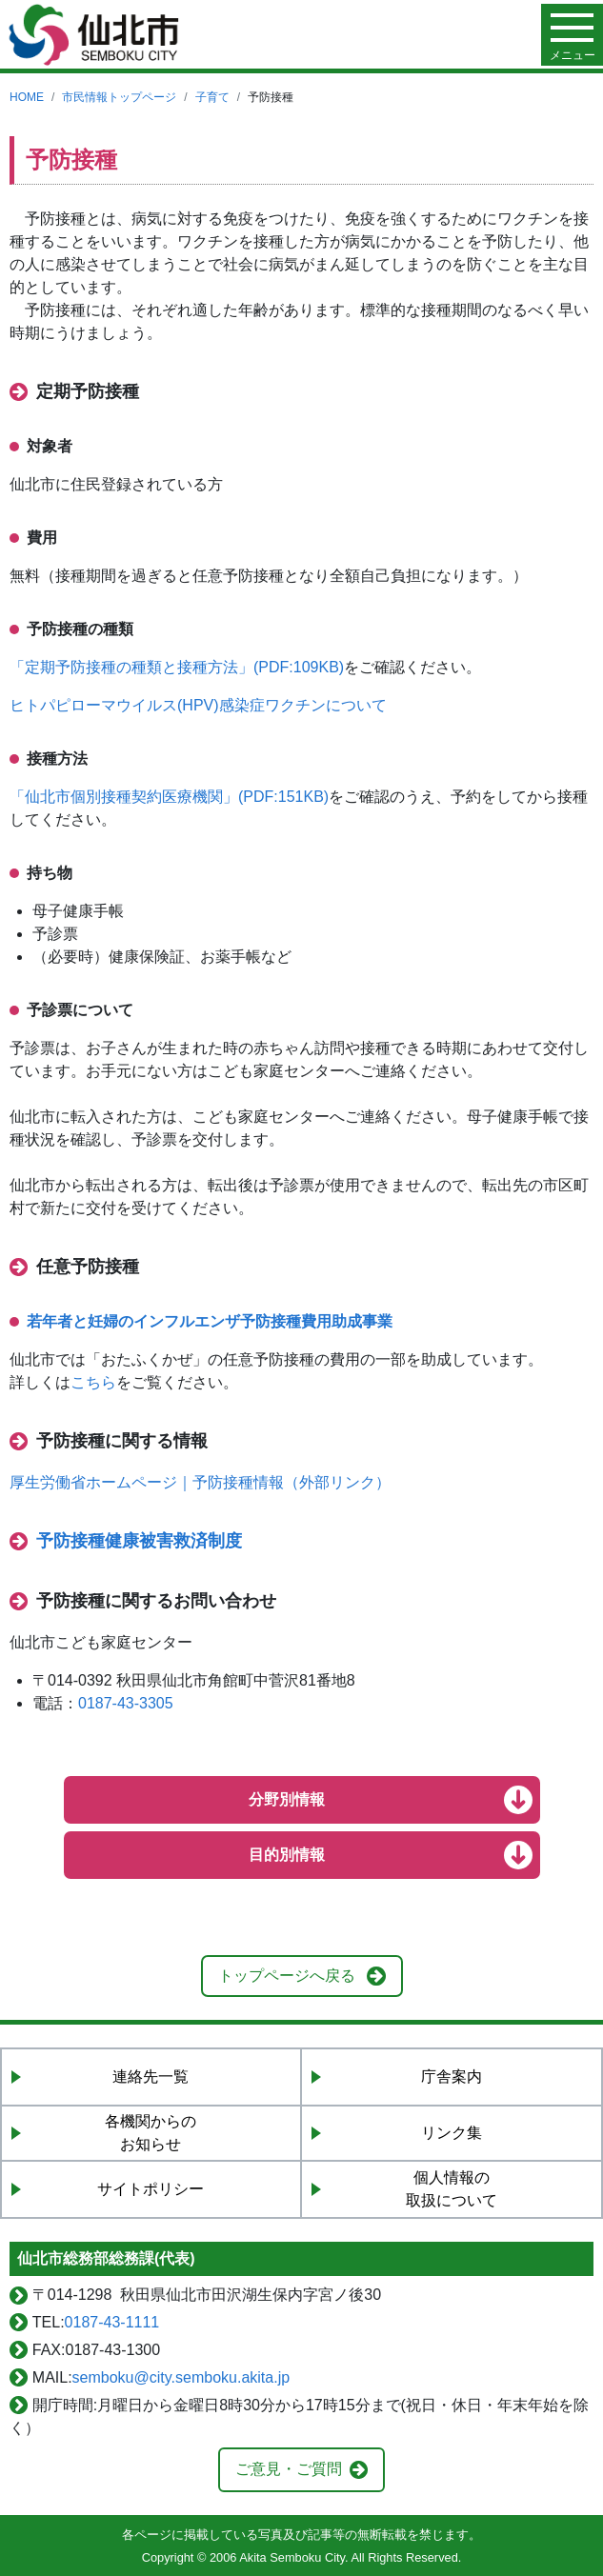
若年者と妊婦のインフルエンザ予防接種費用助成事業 (209, 1321)
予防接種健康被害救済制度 (139, 1540)
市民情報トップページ (119, 97)
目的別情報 (287, 1855)
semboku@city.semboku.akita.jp (181, 2377)
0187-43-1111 (112, 2322)
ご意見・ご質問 (288, 2469)
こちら (93, 1382)
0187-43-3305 (125, 1703)
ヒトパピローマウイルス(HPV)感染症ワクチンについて (198, 705)
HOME (27, 97)
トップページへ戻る (286, 1975)
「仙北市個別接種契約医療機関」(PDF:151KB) (169, 797)
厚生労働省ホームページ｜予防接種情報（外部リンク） (200, 1482)
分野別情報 (287, 1799)
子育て (212, 97)
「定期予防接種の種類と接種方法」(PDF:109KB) (177, 667)
